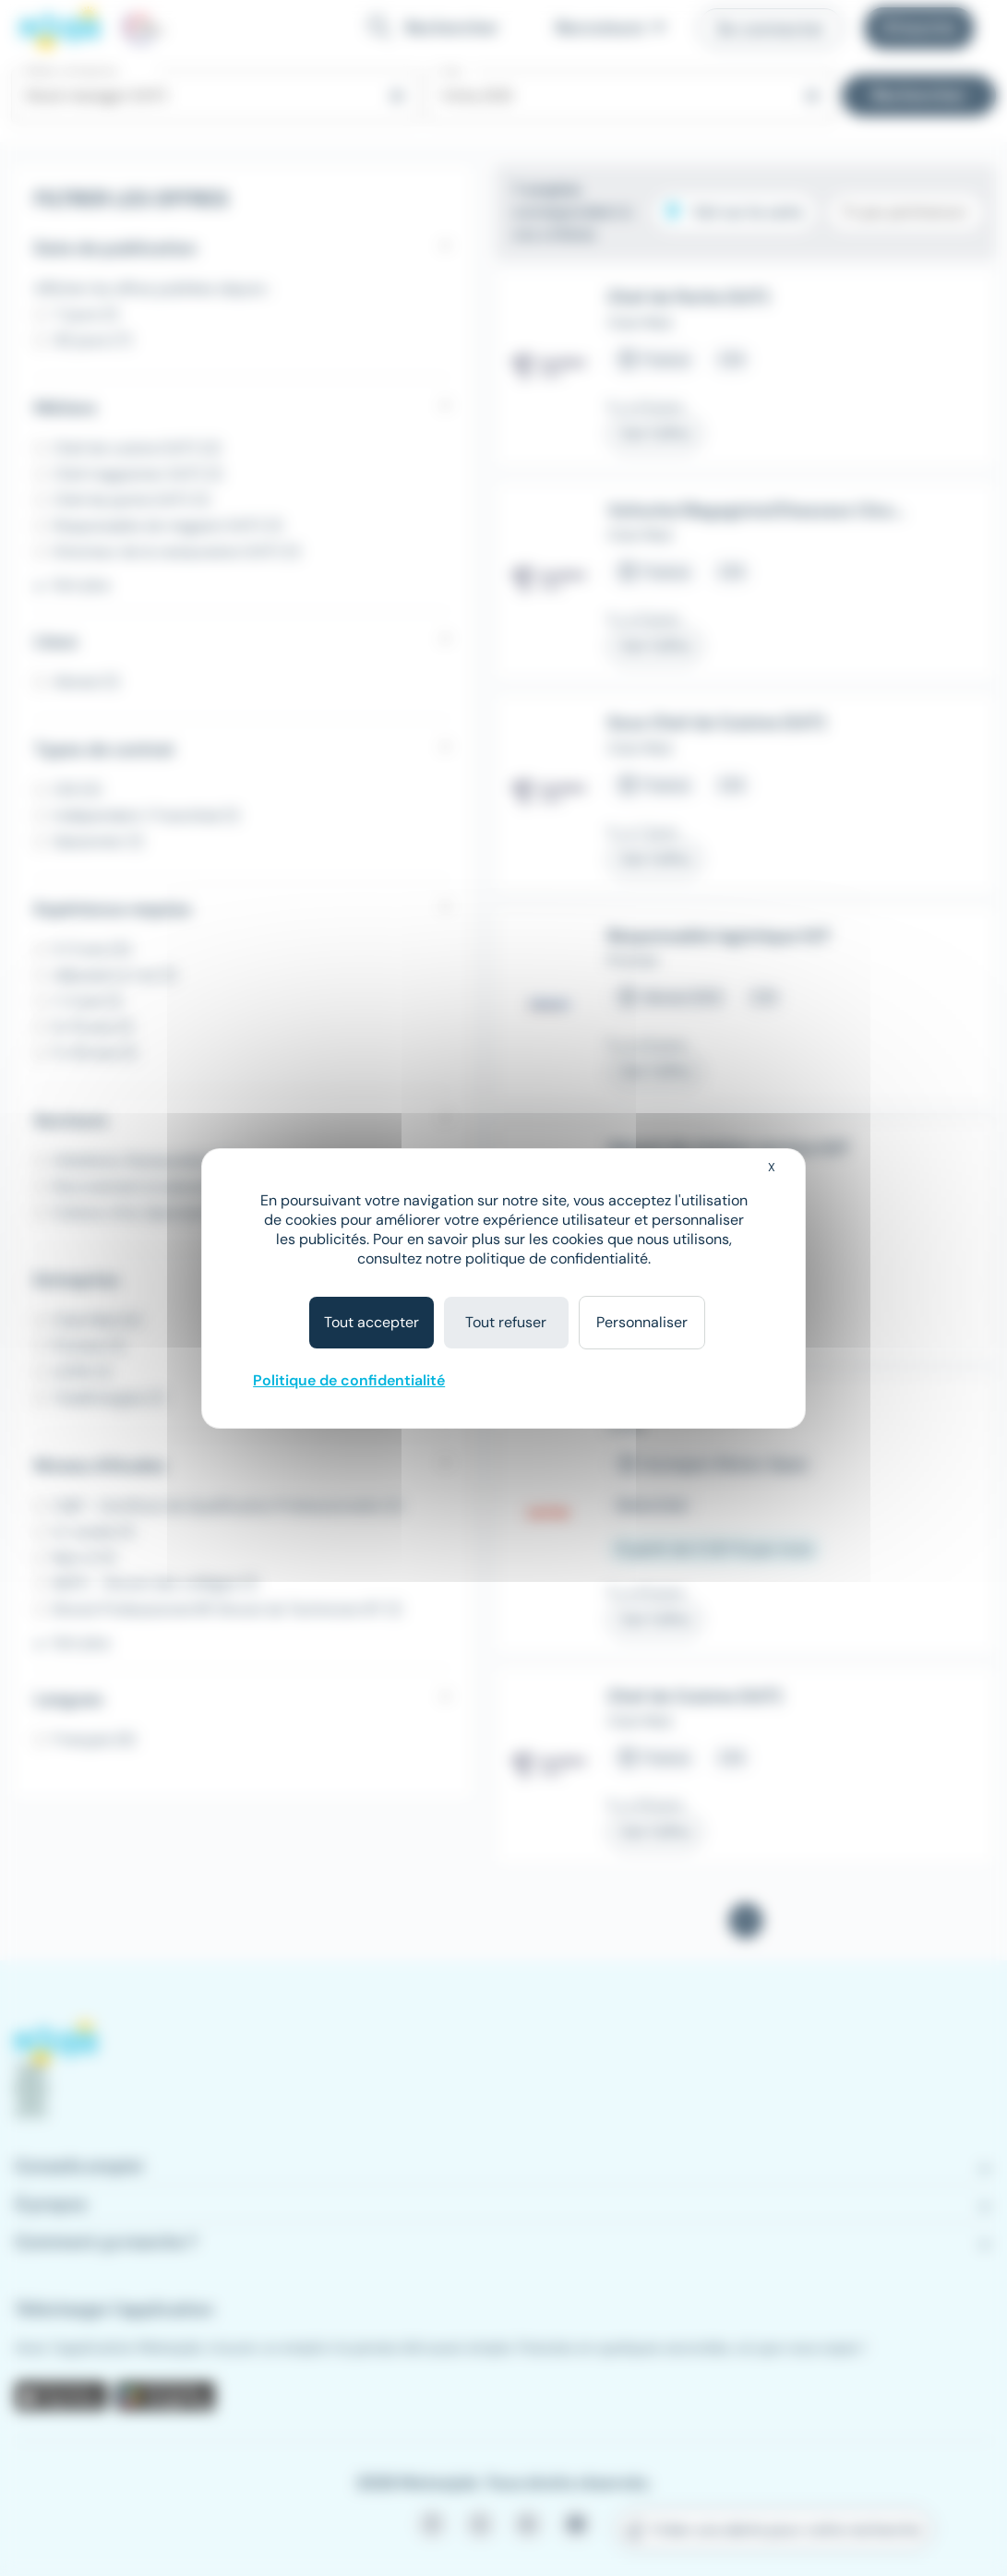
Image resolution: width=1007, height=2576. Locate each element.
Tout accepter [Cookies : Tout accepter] (371, 1322)
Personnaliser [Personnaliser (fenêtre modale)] (642, 1322)
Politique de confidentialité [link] (349, 1380)
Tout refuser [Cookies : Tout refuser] (505, 1322)
